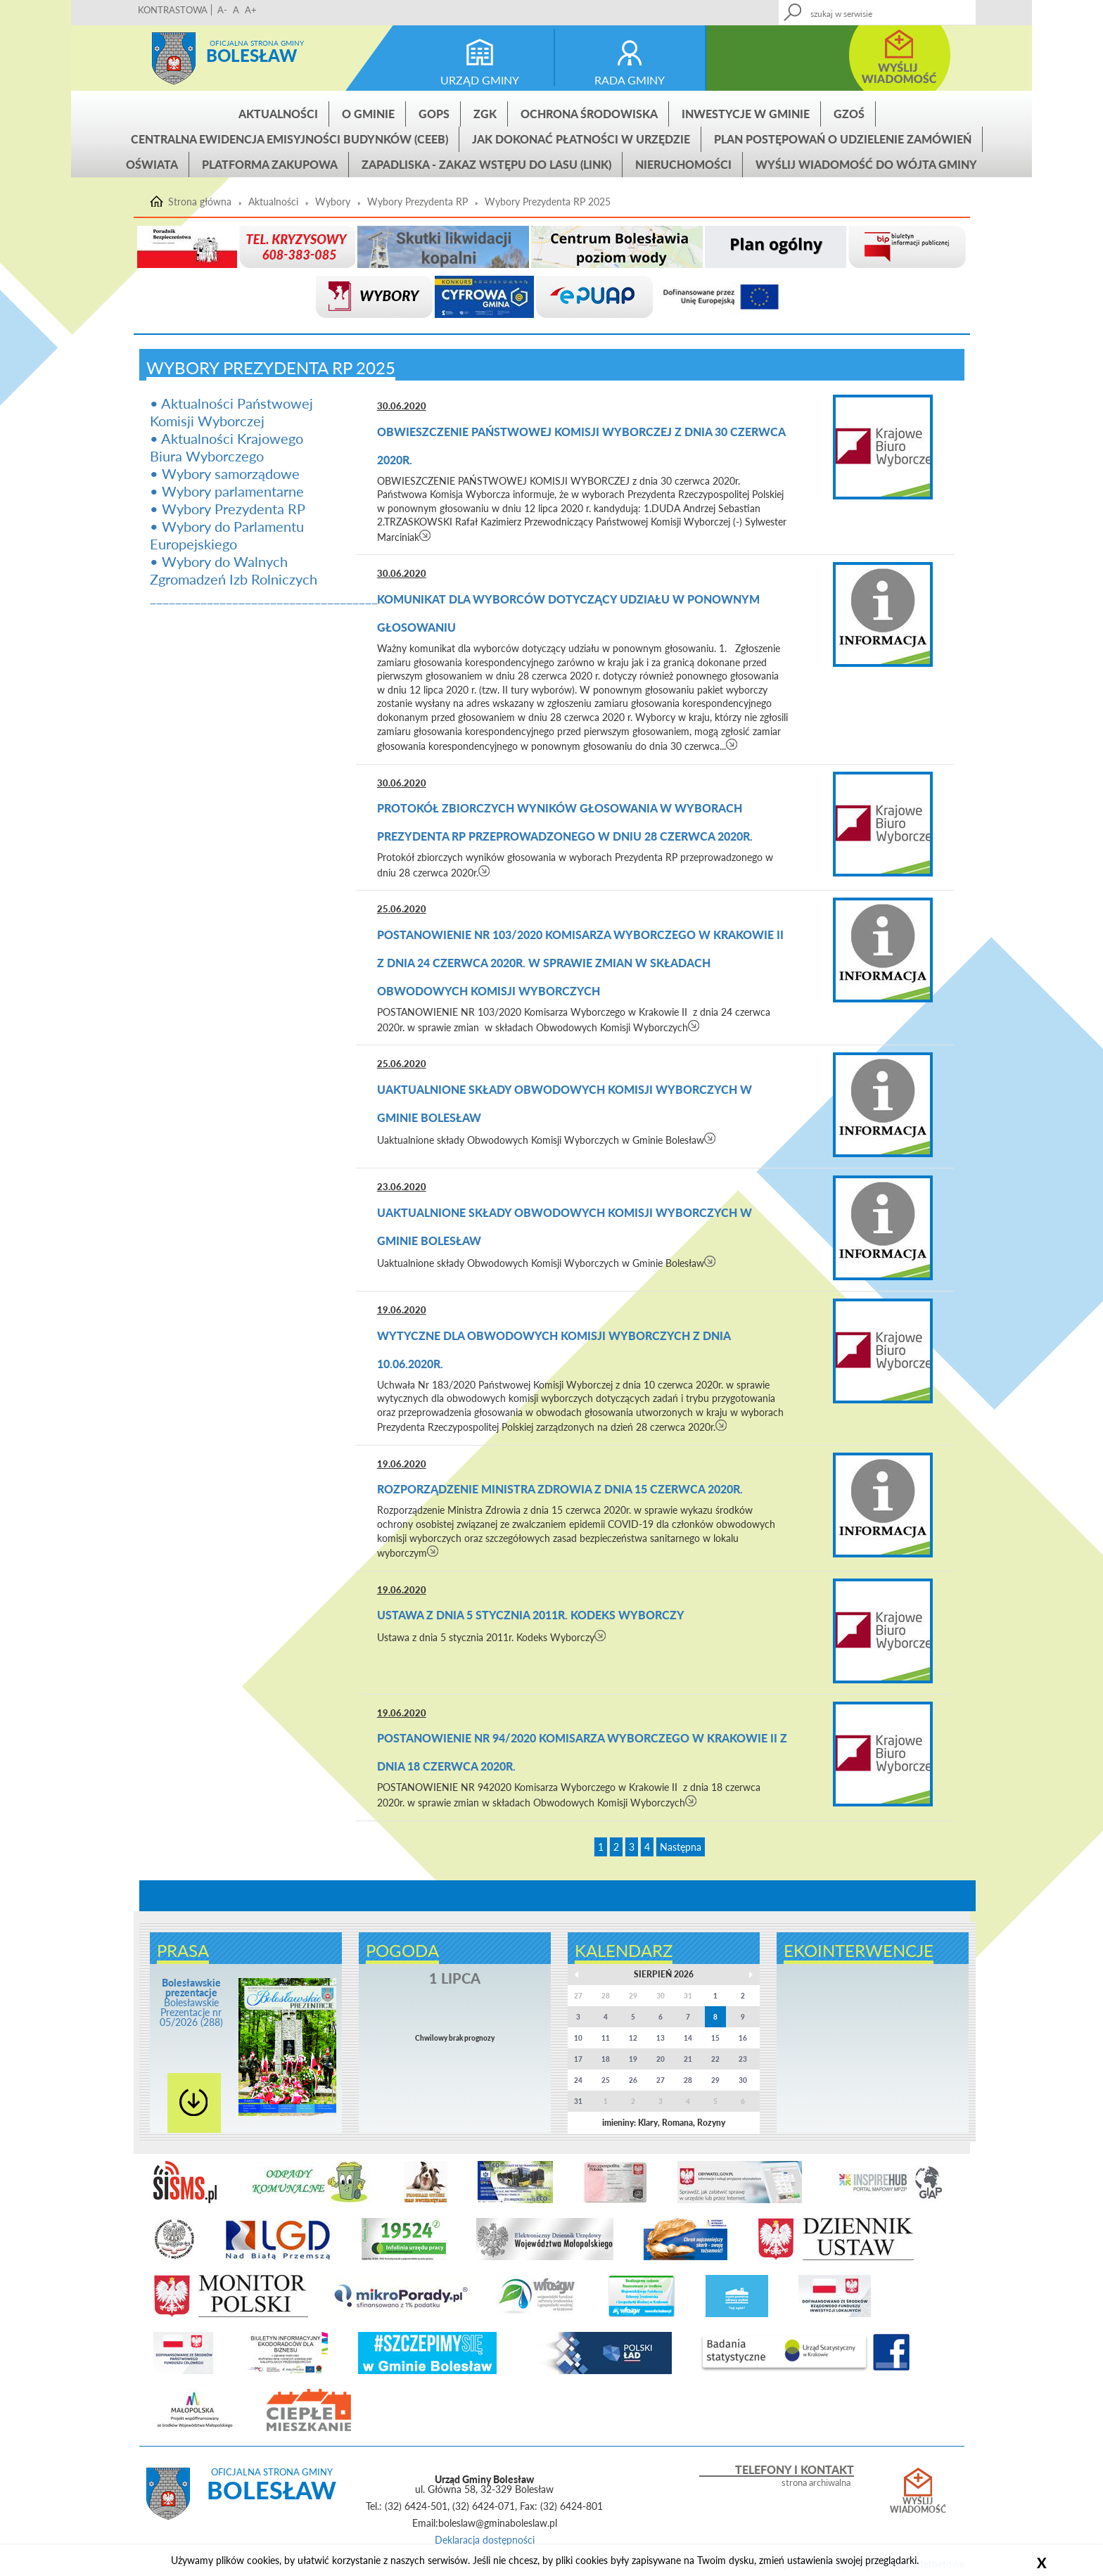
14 (688, 2038)
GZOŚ (849, 113)
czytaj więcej (425, 535)
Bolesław (251, 55)
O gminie (368, 113)
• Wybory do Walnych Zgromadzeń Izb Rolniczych (233, 570)
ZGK (485, 113)
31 (578, 2101)
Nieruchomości (683, 164)
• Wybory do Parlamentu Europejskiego (227, 535)
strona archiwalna (816, 2483)
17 (578, 2059)
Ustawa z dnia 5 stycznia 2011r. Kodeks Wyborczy (530, 1614)
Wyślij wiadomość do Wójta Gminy (866, 164)
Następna (680, 1847)
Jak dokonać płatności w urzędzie (581, 139)
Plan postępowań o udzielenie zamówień (842, 139)
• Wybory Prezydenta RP (227, 508)
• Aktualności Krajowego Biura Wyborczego (226, 447)
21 (688, 2059)
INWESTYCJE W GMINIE (746, 113)
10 (578, 2038)
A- (222, 9)
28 (688, 2080)
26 (633, 2080)
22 (715, 2059)
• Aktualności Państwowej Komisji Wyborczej (231, 412)
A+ (251, 9)
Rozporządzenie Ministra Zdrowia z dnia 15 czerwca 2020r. (560, 1489)
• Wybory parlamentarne (227, 491)
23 (743, 2059)
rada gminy (629, 80)
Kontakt (862, 8)
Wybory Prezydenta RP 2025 (548, 202)
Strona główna (174, 58)
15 (715, 2038)
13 (660, 2038)
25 (605, 2080)
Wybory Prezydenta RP (417, 202)
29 (715, 2080)
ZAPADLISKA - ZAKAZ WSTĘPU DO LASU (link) (486, 164)
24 (578, 2080)
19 (633, 2059)
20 (660, 2059)
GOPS (434, 113)
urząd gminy (479, 80)
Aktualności (278, 113)
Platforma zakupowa (270, 164)
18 (605, 2059)
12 (633, 2038)
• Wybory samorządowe (225, 473)
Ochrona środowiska (589, 113)
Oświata (152, 164)
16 (743, 2038)
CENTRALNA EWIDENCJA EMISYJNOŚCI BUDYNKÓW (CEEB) (289, 139)
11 (605, 2038)
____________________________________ (264, 596)
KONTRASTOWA (173, 9)
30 (743, 2080)
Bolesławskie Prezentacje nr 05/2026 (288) (191, 2002)
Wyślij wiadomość (918, 2505)
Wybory (332, 202)
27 (660, 2080)
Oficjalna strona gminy (257, 43)
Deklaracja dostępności (485, 2540)
